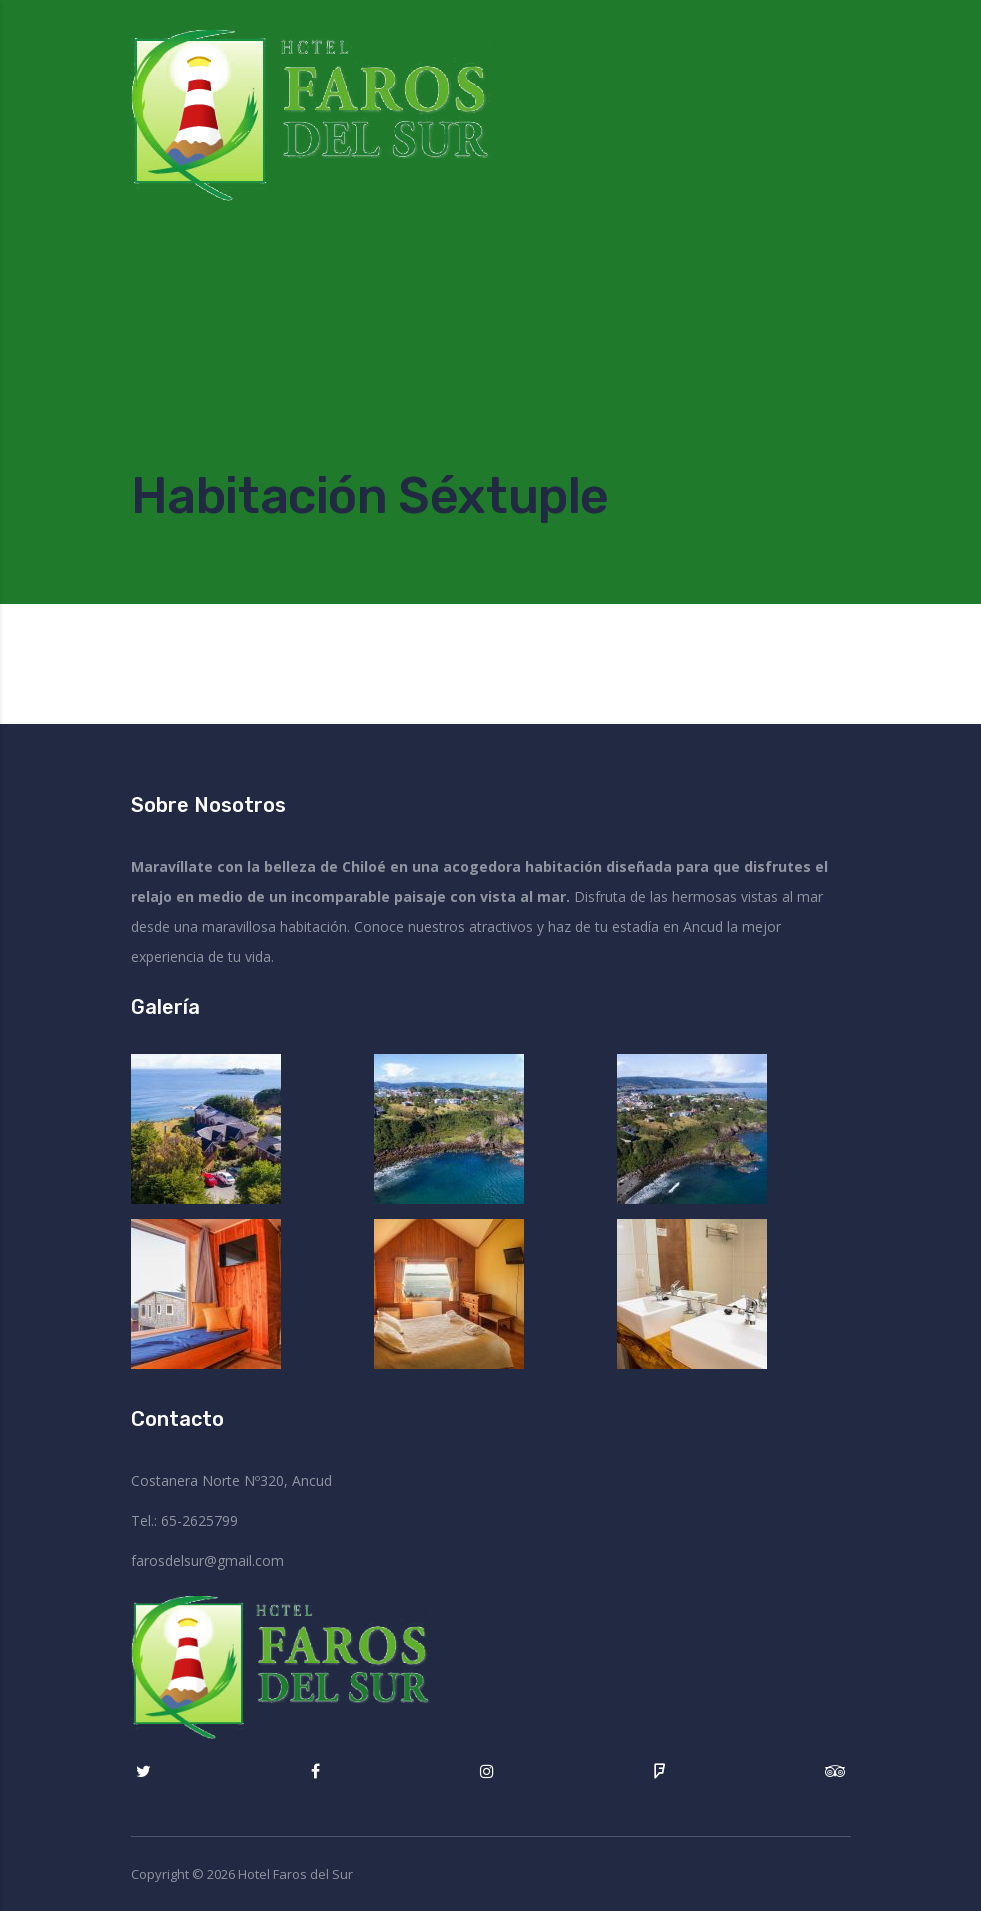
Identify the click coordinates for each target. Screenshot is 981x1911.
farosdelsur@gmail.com (207, 1560)
